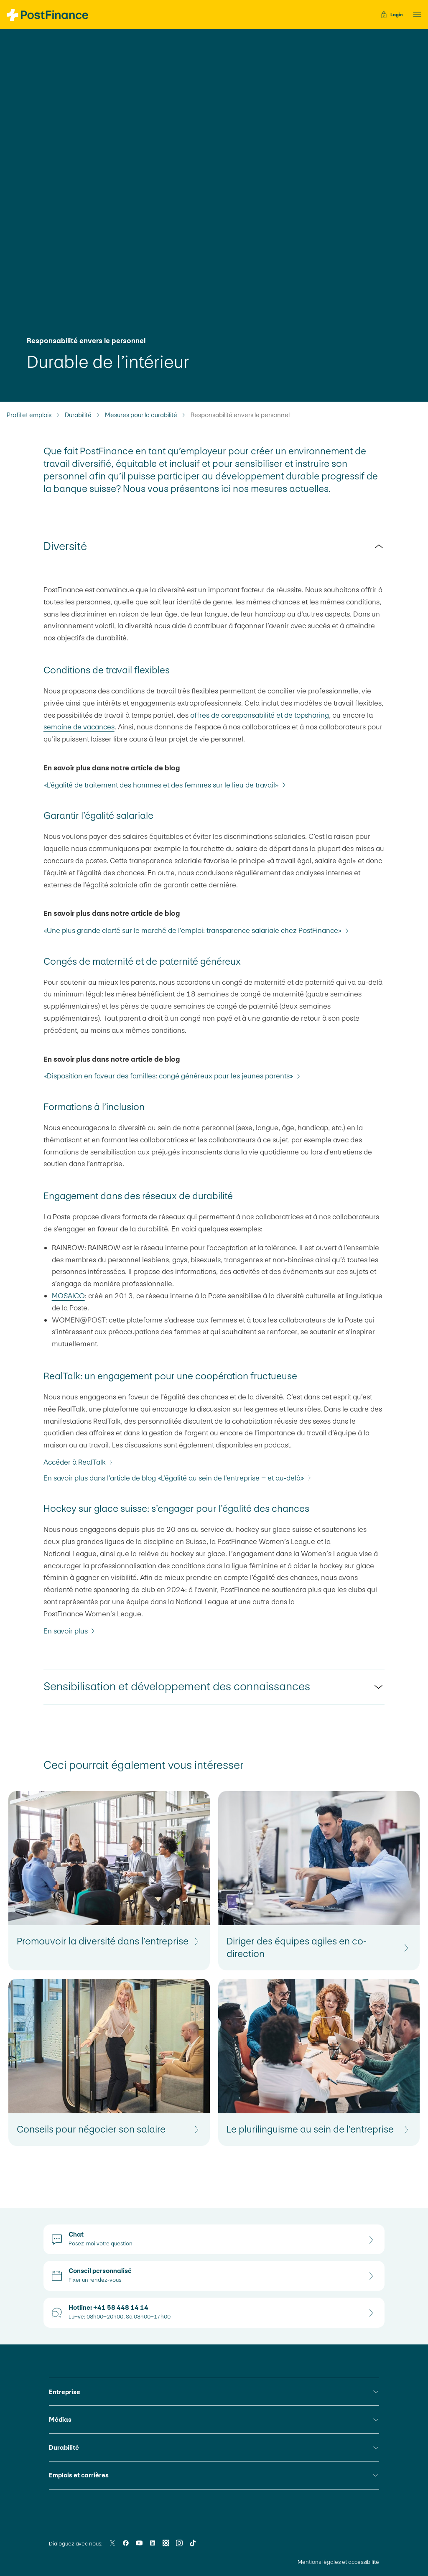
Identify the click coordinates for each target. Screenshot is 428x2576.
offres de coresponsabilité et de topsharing (259, 715)
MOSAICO (68, 1295)
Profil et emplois (29, 415)
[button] (414, 14)
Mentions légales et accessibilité (338, 2562)
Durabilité (78, 415)
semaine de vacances (79, 726)
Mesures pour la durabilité (141, 415)
